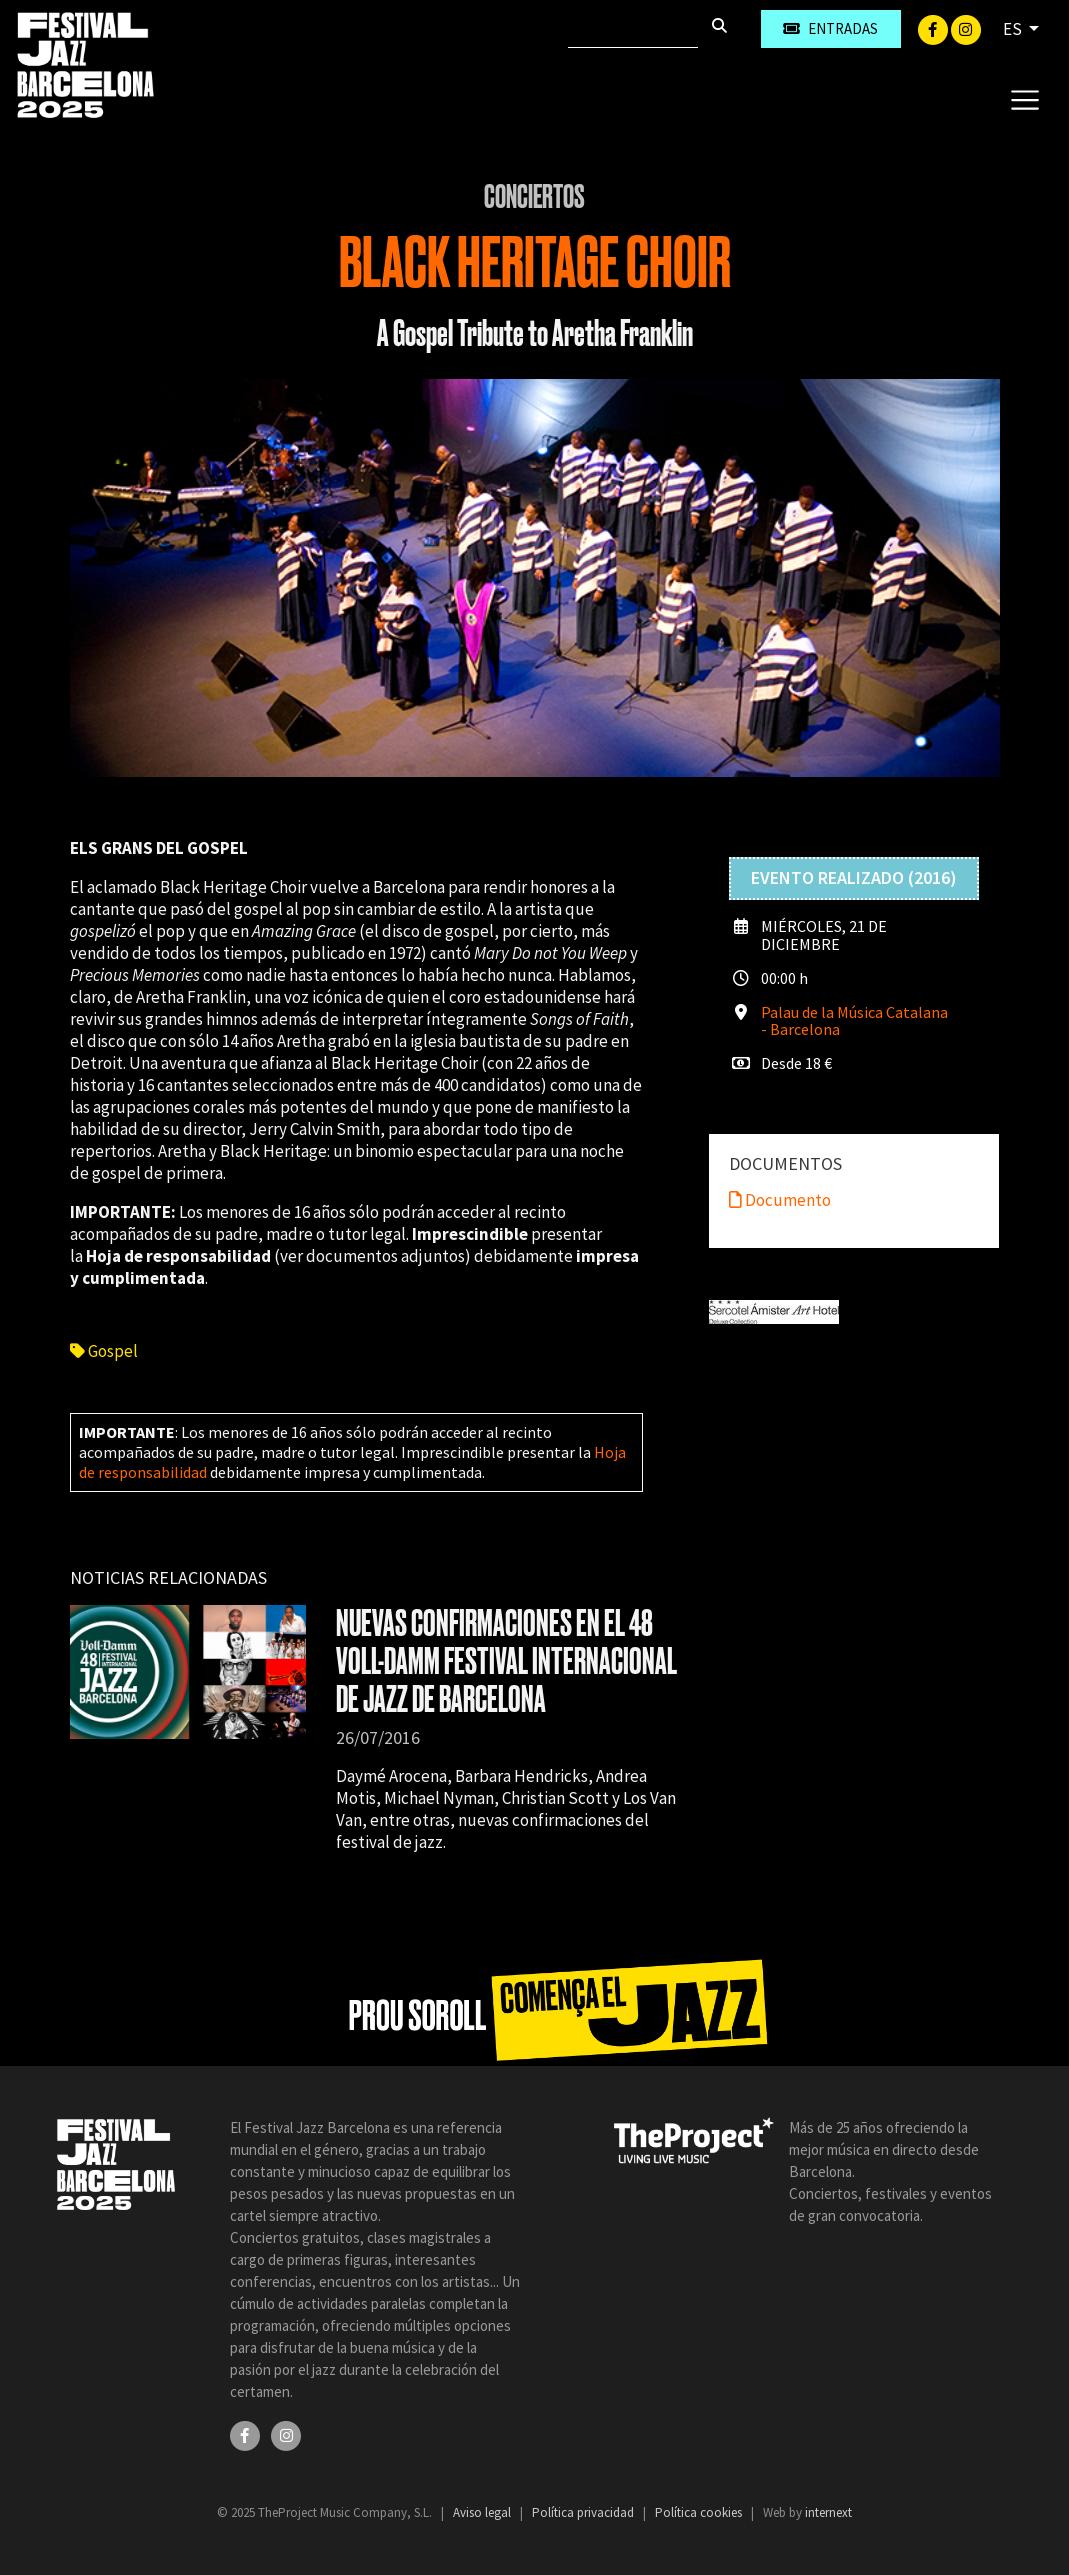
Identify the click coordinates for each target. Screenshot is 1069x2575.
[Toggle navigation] (1024, 99)
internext (828, 2512)
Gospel (104, 1351)
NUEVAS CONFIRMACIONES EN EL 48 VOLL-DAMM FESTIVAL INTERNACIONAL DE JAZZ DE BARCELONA (506, 1661)
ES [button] (1014, 29)
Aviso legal (483, 2512)
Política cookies (700, 2512)
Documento (780, 1200)
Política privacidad (584, 2512)
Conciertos (534, 197)
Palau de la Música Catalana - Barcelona (854, 1020)
